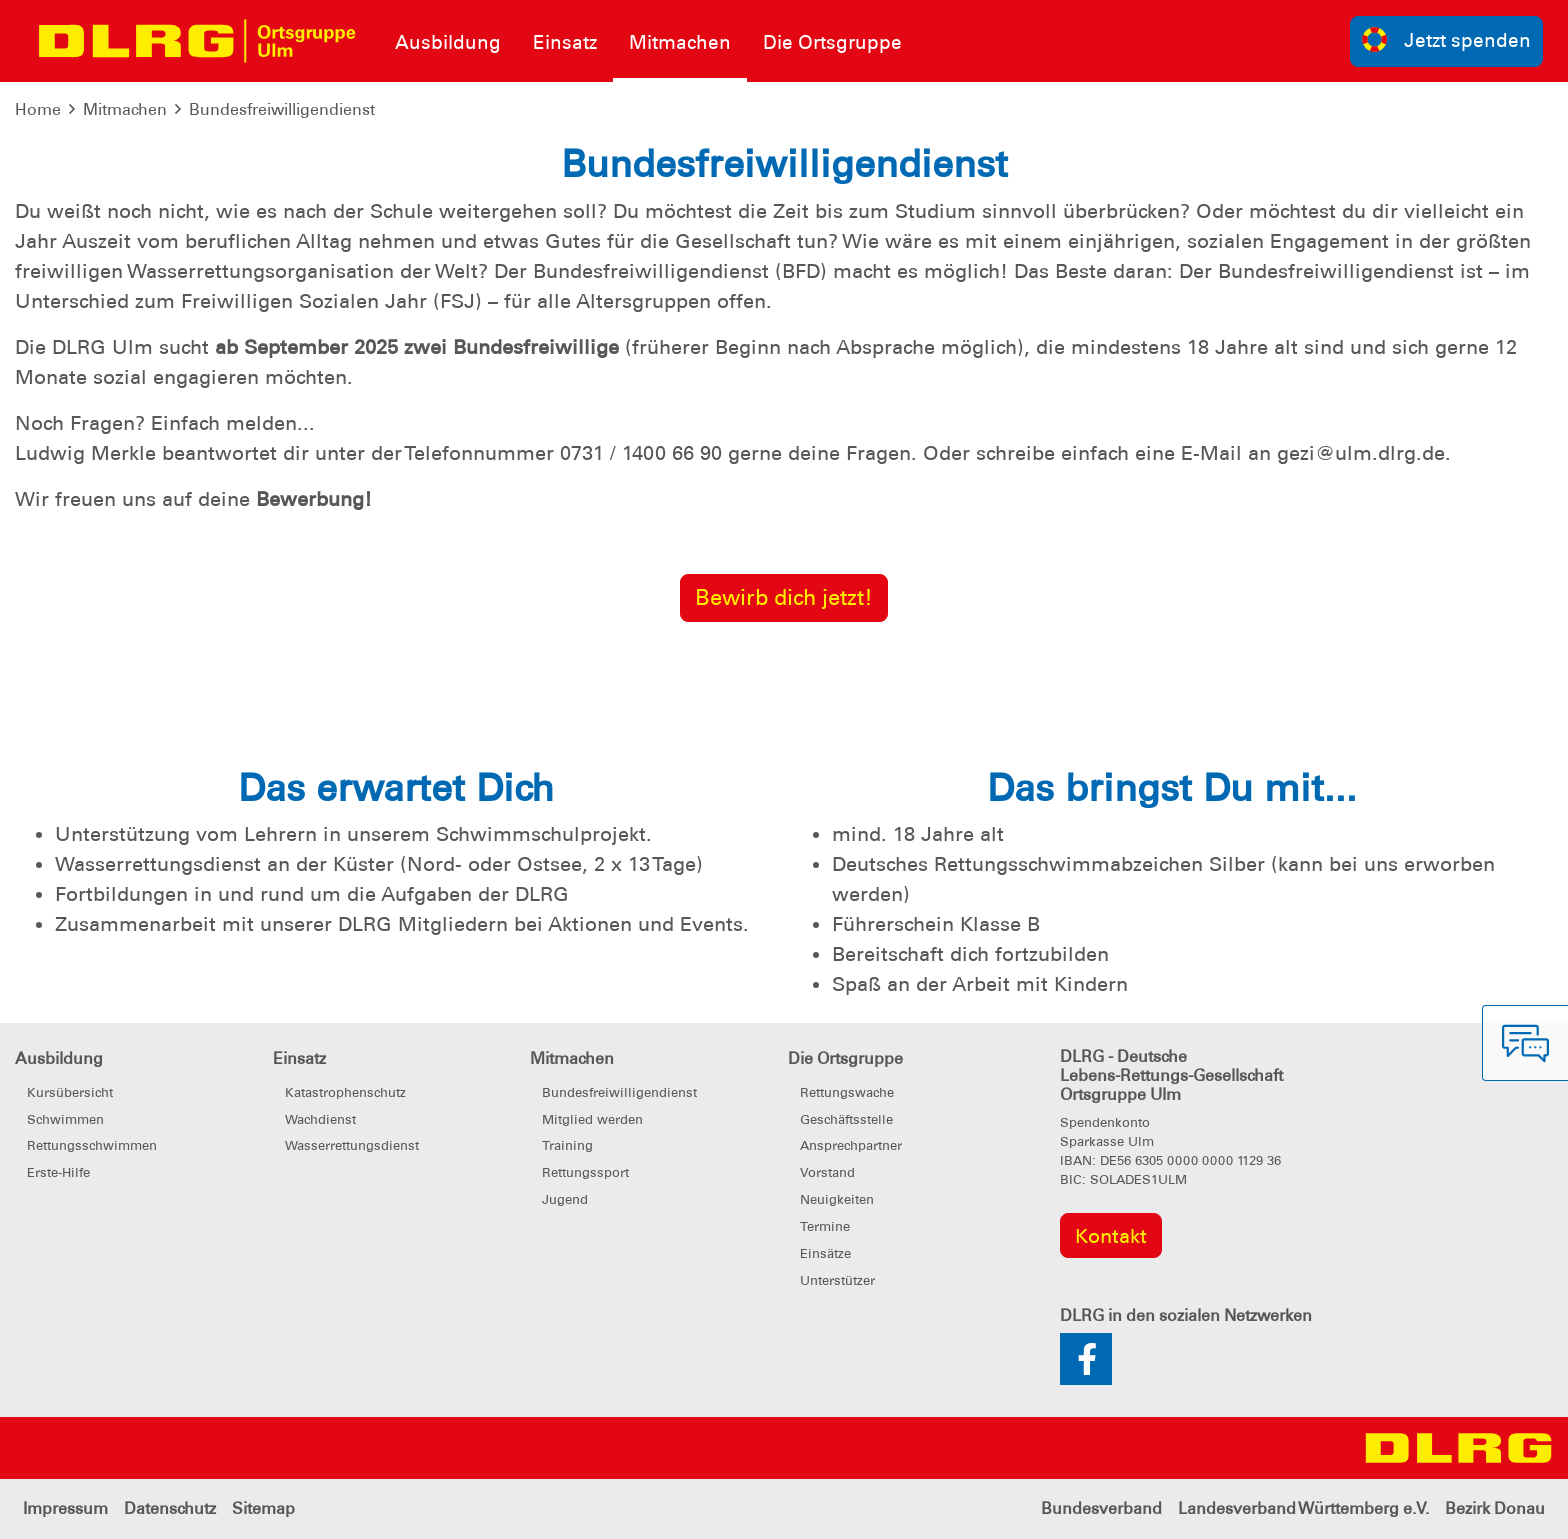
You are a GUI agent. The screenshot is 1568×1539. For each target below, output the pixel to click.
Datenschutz (170, 1508)
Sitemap (263, 1508)
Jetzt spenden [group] (1447, 39)
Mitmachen (125, 109)
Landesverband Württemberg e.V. (1303, 1508)
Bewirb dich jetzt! (784, 597)
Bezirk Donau (1495, 1508)
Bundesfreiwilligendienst (282, 109)
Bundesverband (1101, 1508)
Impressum (65, 1508)
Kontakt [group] (1111, 1236)
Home (38, 109)
